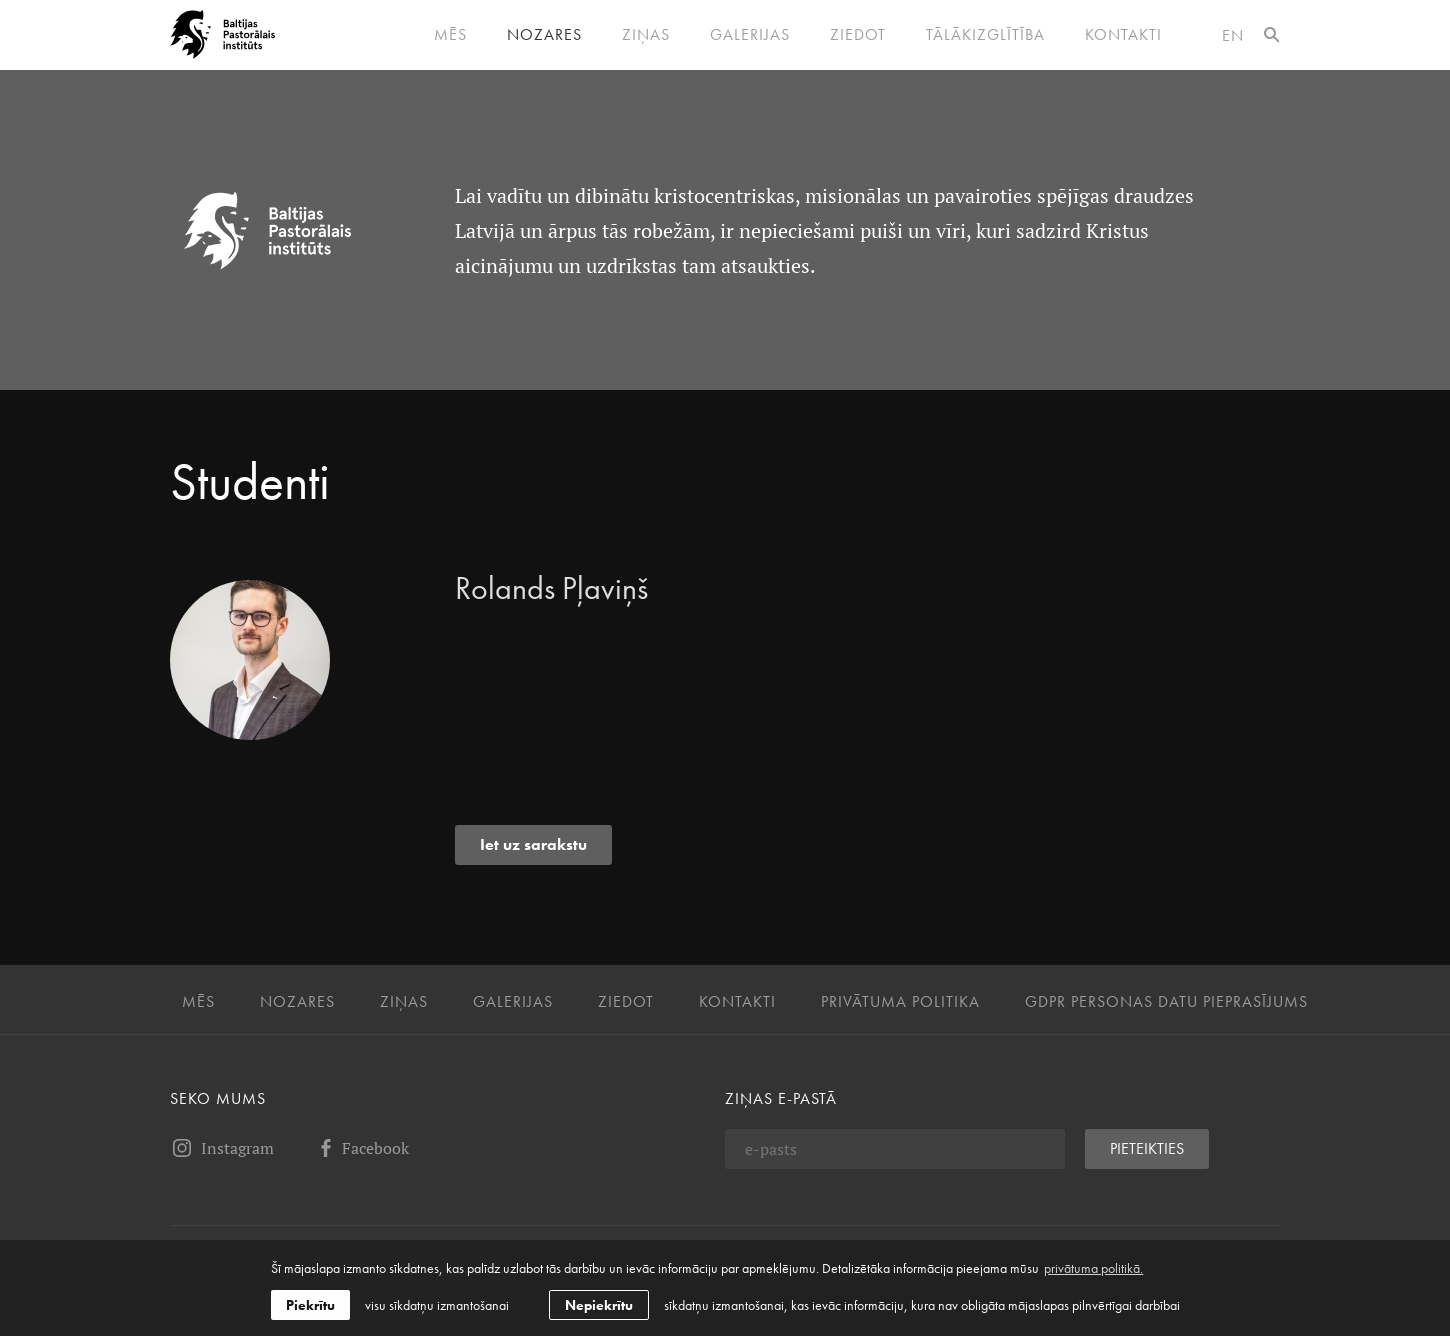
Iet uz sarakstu (533, 844)
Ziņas (646, 35)
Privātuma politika (900, 1002)
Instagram (222, 1148)
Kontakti (1123, 35)
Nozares (544, 35)
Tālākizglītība (985, 35)
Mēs (450, 35)
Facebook (361, 1148)
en (1233, 35)
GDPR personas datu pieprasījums (1166, 1002)
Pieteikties (1147, 1148)
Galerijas (750, 35)
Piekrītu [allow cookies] (310, 1305)
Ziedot (858, 35)
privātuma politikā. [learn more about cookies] (1093, 1268)
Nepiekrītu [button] (599, 1305)
